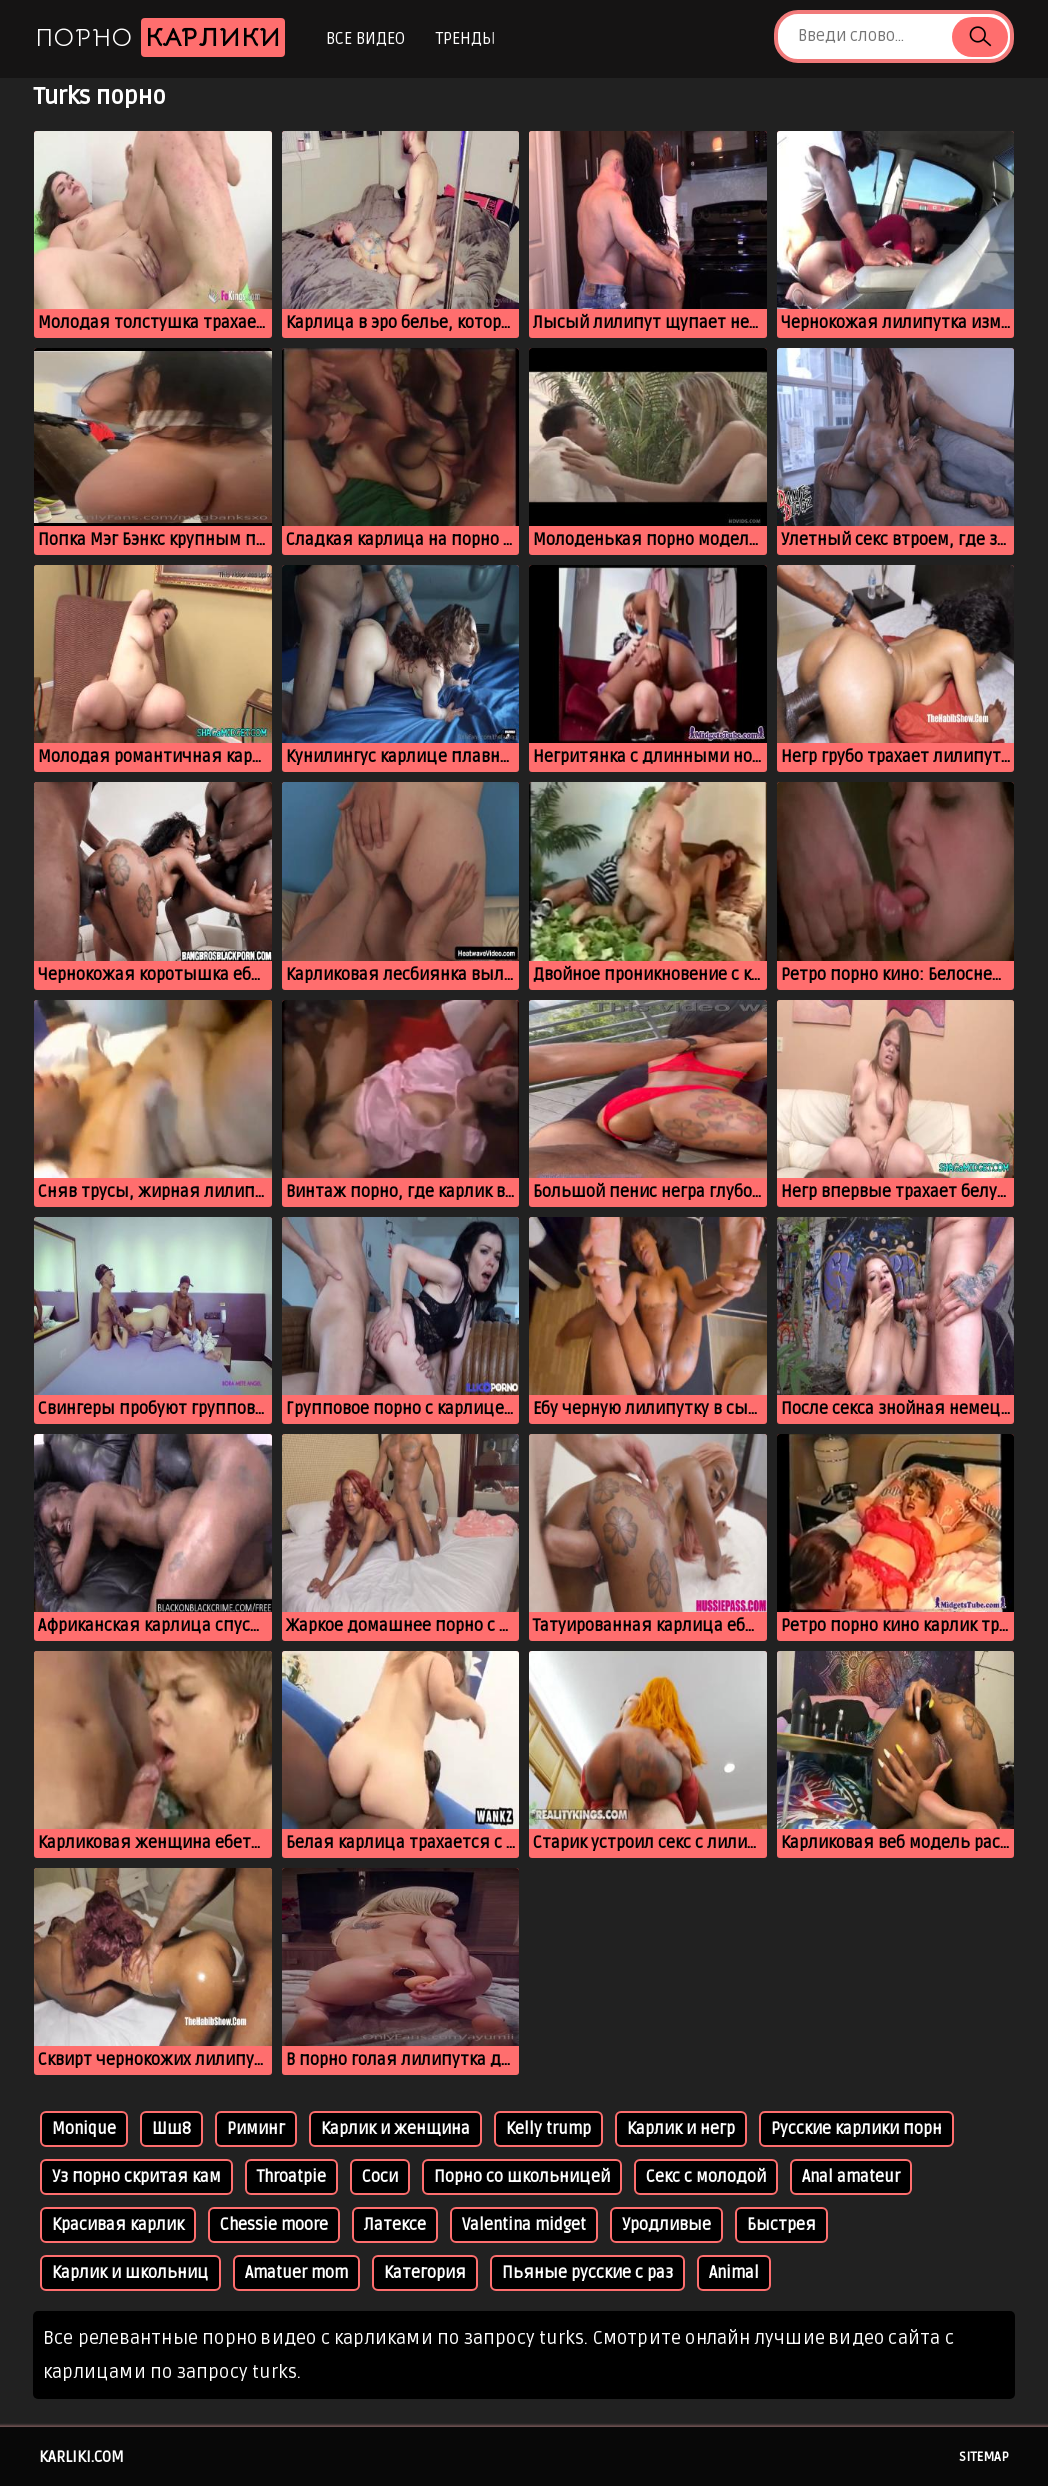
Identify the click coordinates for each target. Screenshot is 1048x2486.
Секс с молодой (706, 2177)
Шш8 (171, 2129)
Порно (160, 37)
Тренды (465, 39)
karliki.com (81, 2457)
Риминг (256, 2129)
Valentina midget (524, 2225)
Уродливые (666, 2225)
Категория (425, 2273)
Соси (380, 2177)
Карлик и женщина (395, 2129)
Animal (734, 2273)
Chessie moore (274, 2225)
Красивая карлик (118, 2225)
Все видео (365, 39)
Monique (84, 2129)
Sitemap (984, 2457)
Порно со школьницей (522, 2177)
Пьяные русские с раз (587, 2273)
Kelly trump (548, 2129)
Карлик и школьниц (130, 2273)
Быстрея (781, 2225)
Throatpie (291, 2177)
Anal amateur (851, 2177)
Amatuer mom (296, 2273)
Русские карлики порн (856, 2129)
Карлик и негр (681, 2129)
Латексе (395, 2225)
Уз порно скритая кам (136, 2177)
